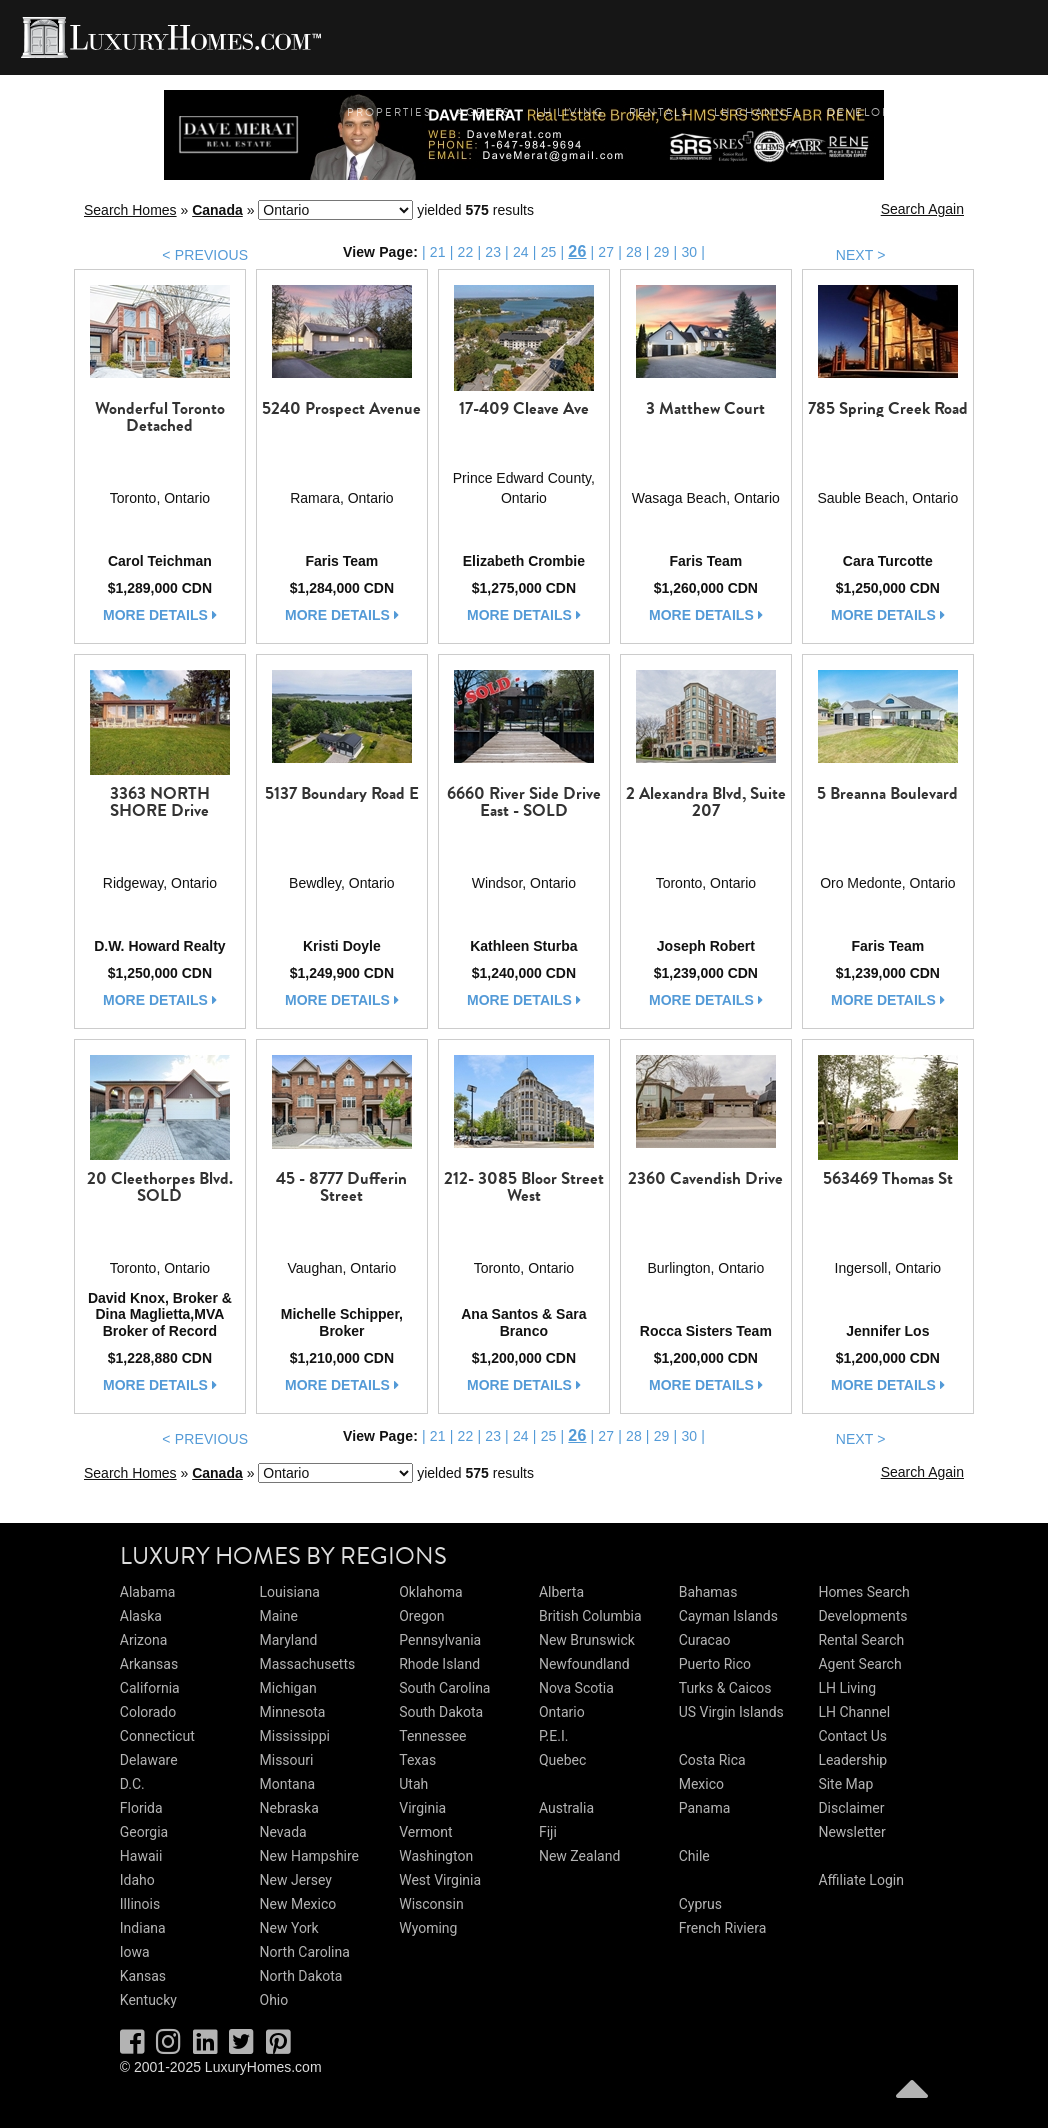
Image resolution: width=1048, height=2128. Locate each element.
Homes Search (863, 1592)
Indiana (143, 1928)
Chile (694, 1856)
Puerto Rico (715, 1664)
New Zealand (579, 1856)
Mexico (701, 1784)
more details (160, 615)
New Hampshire (310, 1856)
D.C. (132, 1784)
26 (577, 251)
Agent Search (859, 1664)
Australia (566, 1808)
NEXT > (861, 255)
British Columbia (590, 1616)
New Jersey (296, 1880)
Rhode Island (439, 1664)
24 (521, 252)
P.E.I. (553, 1736)
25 (549, 252)
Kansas (143, 1976)
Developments (882, 112)
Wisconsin (431, 1904)
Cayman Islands (728, 1616)
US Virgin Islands (731, 1712)
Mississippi (295, 1736)
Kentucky (148, 2000)
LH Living (570, 112)
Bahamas (708, 1592)
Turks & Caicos (725, 1688)
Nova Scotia (576, 1688)
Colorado (148, 1712)
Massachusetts (308, 1664)
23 (493, 252)
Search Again (922, 209)
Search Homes (130, 210)
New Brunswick (587, 1640)
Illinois (140, 1904)
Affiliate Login (861, 1880)
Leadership (852, 1760)
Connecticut (157, 1736)
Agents (484, 112)
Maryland (289, 1640)
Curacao (705, 1640)
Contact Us (852, 1736)
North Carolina (305, 1952)
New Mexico (298, 1904)
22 (466, 252)
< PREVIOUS (205, 255)
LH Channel (758, 112)
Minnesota (293, 1712)
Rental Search (861, 1640)
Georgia (144, 1832)
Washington (436, 1856)
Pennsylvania (440, 1640)
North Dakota (301, 1976)
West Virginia (440, 1880)
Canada (217, 210)
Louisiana (290, 1592)
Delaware (149, 1760)
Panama (705, 1808)
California (150, 1688)
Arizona (143, 1640)
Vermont (425, 1832)
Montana (287, 1784)
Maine (279, 1616)
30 (689, 252)
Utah (413, 1784)
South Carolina (444, 1688)
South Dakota (441, 1712)
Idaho (137, 1880)
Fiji (548, 1832)
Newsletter (851, 1832)
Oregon (421, 1616)
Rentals (659, 112)
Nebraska (289, 1808)
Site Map (845, 1784)
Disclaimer (851, 1808)
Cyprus (700, 1904)
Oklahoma (430, 1592)
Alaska (141, 1616)
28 (634, 252)
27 (606, 252)
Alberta (561, 1592)
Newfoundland (584, 1664)
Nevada (283, 1832)
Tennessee (432, 1736)
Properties (389, 112)
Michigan (288, 1688)
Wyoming (428, 1928)
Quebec (562, 1760)
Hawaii (141, 1856)
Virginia (422, 1808)
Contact (994, 112)
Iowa (135, 1952)
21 (438, 252)
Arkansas (149, 1664)
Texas (417, 1760)
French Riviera (723, 1928)
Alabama (148, 1592)
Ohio (274, 2000)
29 (662, 252)
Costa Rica (712, 1760)
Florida (141, 1808)
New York (289, 1928)
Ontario (562, 1712)
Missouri (287, 1760)
